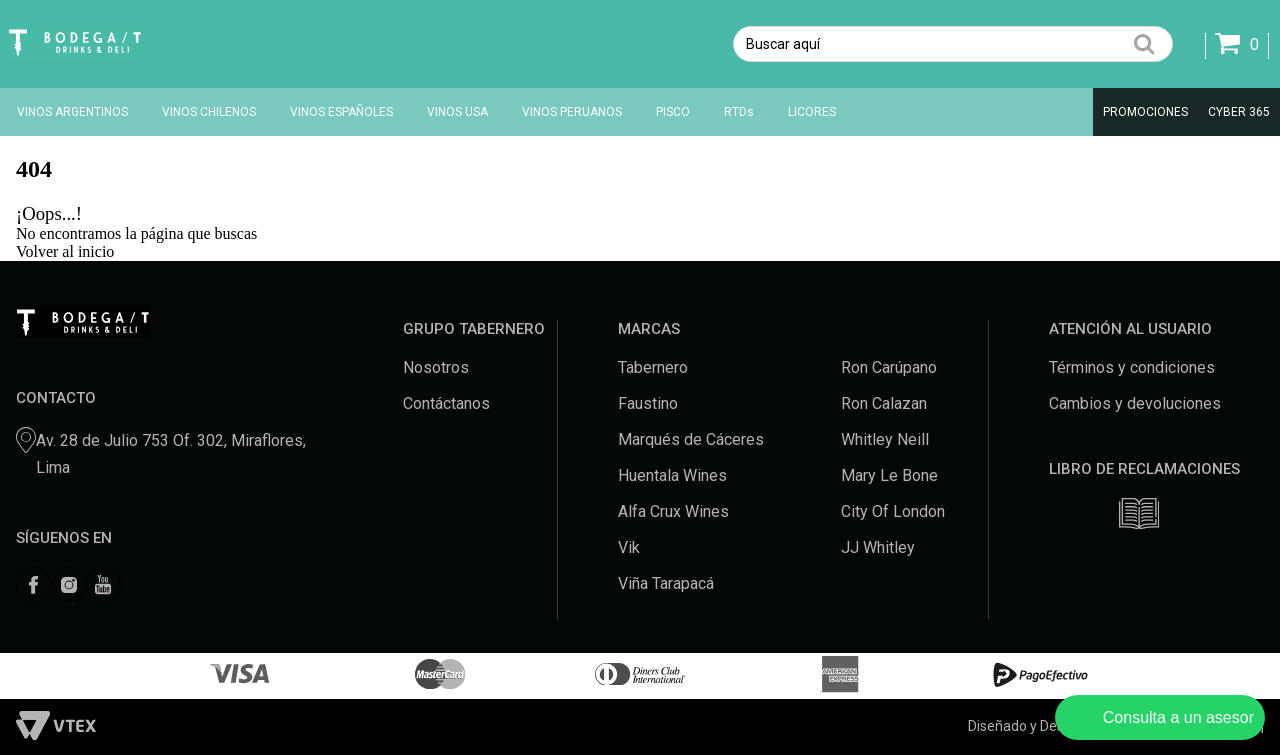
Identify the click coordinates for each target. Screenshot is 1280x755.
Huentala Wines (672, 475)
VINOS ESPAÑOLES (341, 112)
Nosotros (436, 367)
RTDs (739, 112)
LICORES (812, 112)
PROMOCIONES (1145, 112)
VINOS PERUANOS (572, 112)
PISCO (673, 112)
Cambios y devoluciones (1135, 403)
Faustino (648, 403)
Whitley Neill (885, 439)
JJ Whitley (878, 547)
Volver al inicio (65, 251)
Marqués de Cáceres (691, 439)
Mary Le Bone (889, 475)
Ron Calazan (884, 403)
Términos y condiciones (1132, 367)
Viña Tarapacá (666, 583)
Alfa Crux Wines (673, 511)
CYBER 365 (1239, 112)
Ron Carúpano (889, 367)
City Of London (893, 511)
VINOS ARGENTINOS (72, 112)
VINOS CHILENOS (209, 112)
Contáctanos (446, 403)
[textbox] (953, 44)
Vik (629, 547)
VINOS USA (457, 112)
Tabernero (653, 367)
